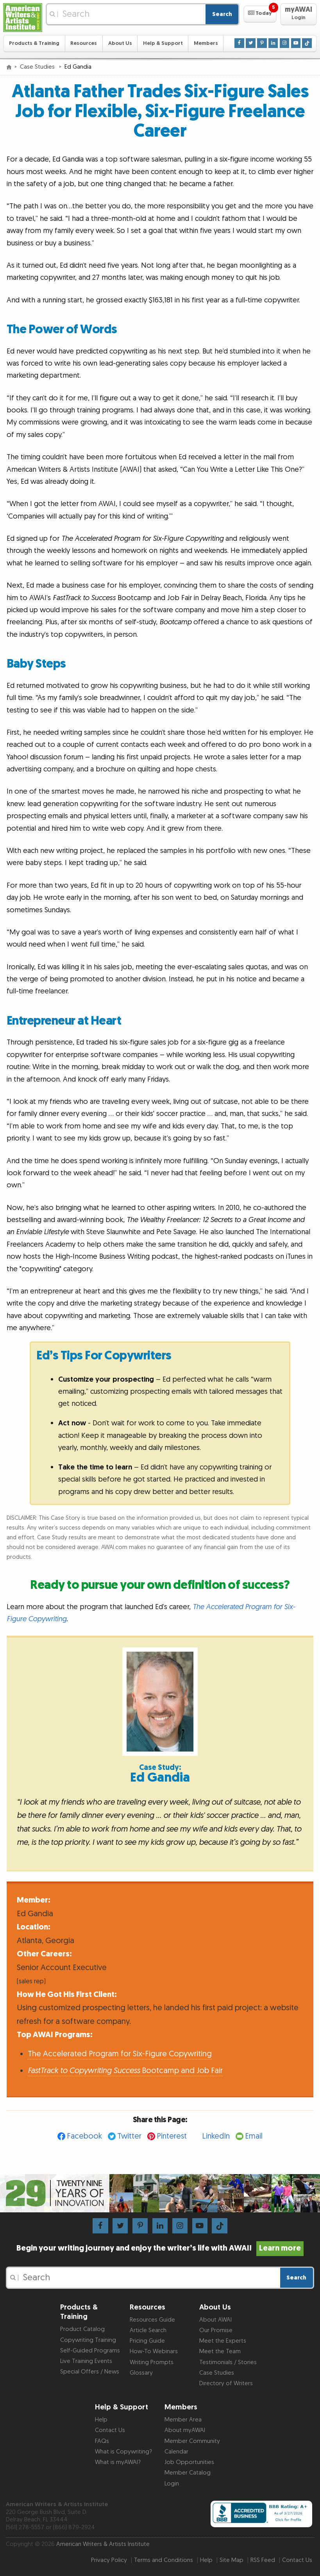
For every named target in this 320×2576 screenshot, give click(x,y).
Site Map (231, 2560)
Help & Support (163, 43)
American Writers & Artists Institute (103, 2544)
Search (222, 14)
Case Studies (38, 67)
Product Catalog (82, 2329)
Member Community (192, 2441)
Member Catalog (187, 2473)
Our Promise (215, 2330)
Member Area (183, 2419)
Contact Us (110, 2430)
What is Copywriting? (123, 2451)
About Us (120, 43)
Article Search (148, 2330)
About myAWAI (184, 2430)
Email (254, 2136)
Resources (83, 43)
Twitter (129, 2136)
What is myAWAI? (118, 2462)
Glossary (141, 2373)
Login (171, 2483)
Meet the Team (220, 2351)
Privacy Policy (109, 2560)
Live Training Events (86, 2361)
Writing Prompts (151, 2362)
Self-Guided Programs (90, 2350)
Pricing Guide (147, 2341)
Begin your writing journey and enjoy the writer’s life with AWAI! (159, 2248)
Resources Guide (152, 2320)
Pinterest (172, 2136)
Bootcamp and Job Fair (125, 2071)
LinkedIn (216, 2136)
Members (206, 43)
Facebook (84, 2136)
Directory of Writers (226, 2383)
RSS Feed (262, 2560)
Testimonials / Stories (228, 2362)
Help (101, 2419)
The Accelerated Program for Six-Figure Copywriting (120, 2054)
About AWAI (215, 2320)
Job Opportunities (189, 2462)
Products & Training (34, 43)
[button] (260, 14)
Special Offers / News (89, 2371)
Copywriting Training (88, 2340)
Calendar (176, 2451)
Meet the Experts (222, 2341)
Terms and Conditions (163, 2560)
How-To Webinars (154, 2351)
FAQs (102, 2441)
